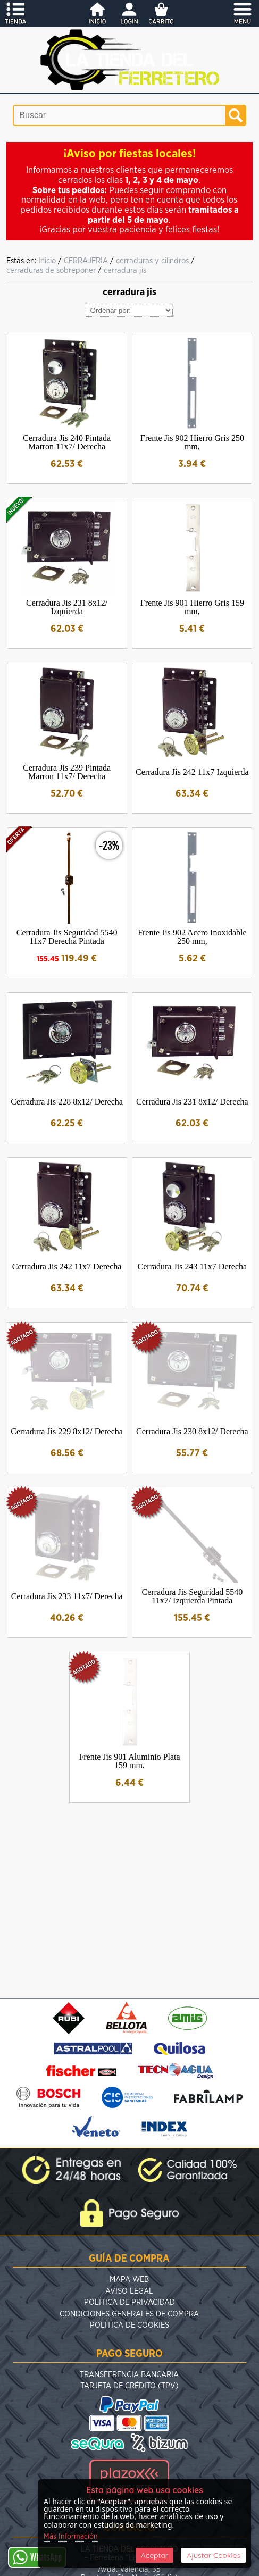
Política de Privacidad (129, 2302)
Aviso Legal (129, 2291)
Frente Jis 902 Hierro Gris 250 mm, (192, 442)
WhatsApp (37, 2557)
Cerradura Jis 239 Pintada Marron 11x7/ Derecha (67, 772)
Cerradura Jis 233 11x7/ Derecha (67, 1596)
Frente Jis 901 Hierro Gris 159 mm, (192, 607)
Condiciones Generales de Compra (129, 2314)
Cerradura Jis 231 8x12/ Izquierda (66, 607)
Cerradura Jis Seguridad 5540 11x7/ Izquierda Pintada (192, 1596)
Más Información (71, 2536)
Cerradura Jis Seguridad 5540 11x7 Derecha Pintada (67, 937)
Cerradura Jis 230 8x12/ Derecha (192, 1431)
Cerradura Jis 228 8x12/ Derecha (67, 1101)
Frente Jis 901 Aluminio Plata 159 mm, (129, 1761)
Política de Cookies (129, 2325)
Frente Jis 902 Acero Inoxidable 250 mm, (192, 937)
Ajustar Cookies (213, 2555)
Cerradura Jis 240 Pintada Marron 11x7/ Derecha (67, 442)
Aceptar (154, 2555)
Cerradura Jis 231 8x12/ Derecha (192, 1101)
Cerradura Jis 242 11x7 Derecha (67, 1266)
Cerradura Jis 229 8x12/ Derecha (67, 1431)
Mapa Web (129, 2280)
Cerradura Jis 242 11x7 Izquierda (192, 771)
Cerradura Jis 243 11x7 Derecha (192, 1266)
